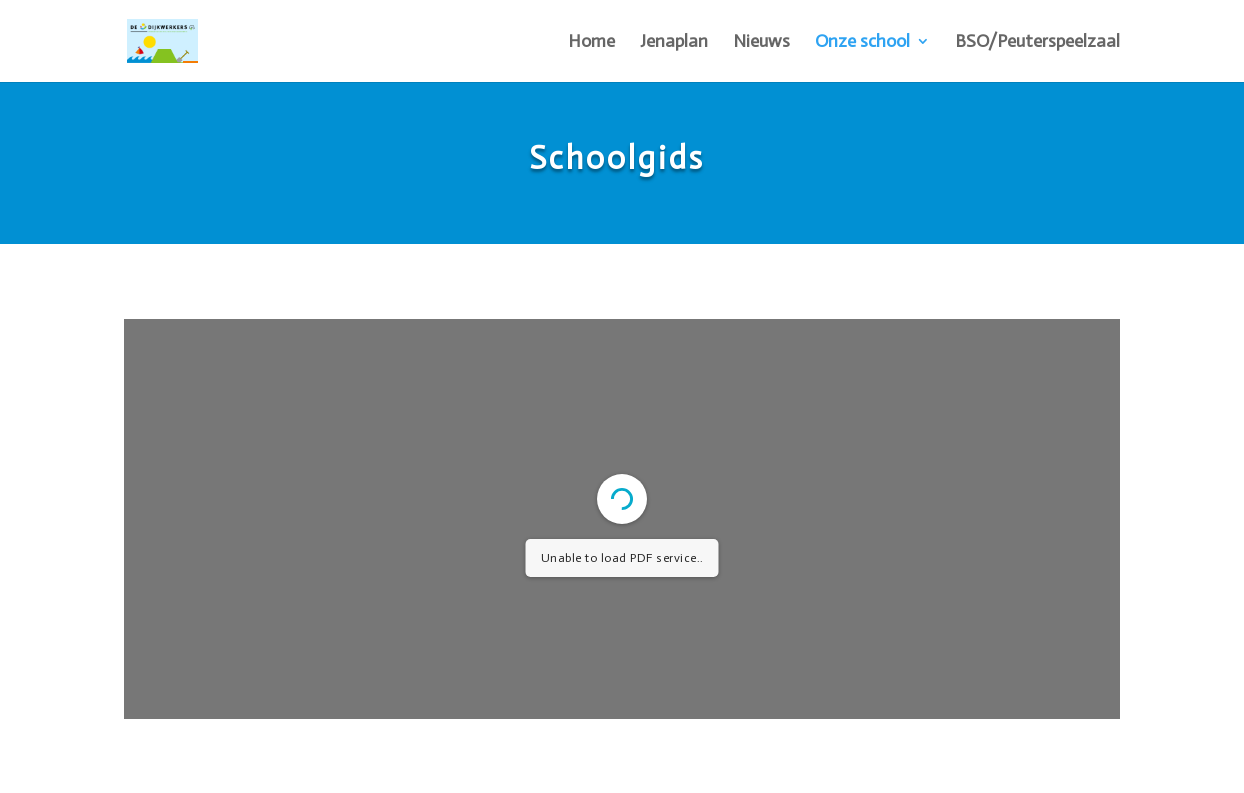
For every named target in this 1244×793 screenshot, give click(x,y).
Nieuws (761, 43)
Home (591, 43)
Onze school (862, 43)
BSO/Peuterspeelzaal (1037, 43)
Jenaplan (674, 43)
